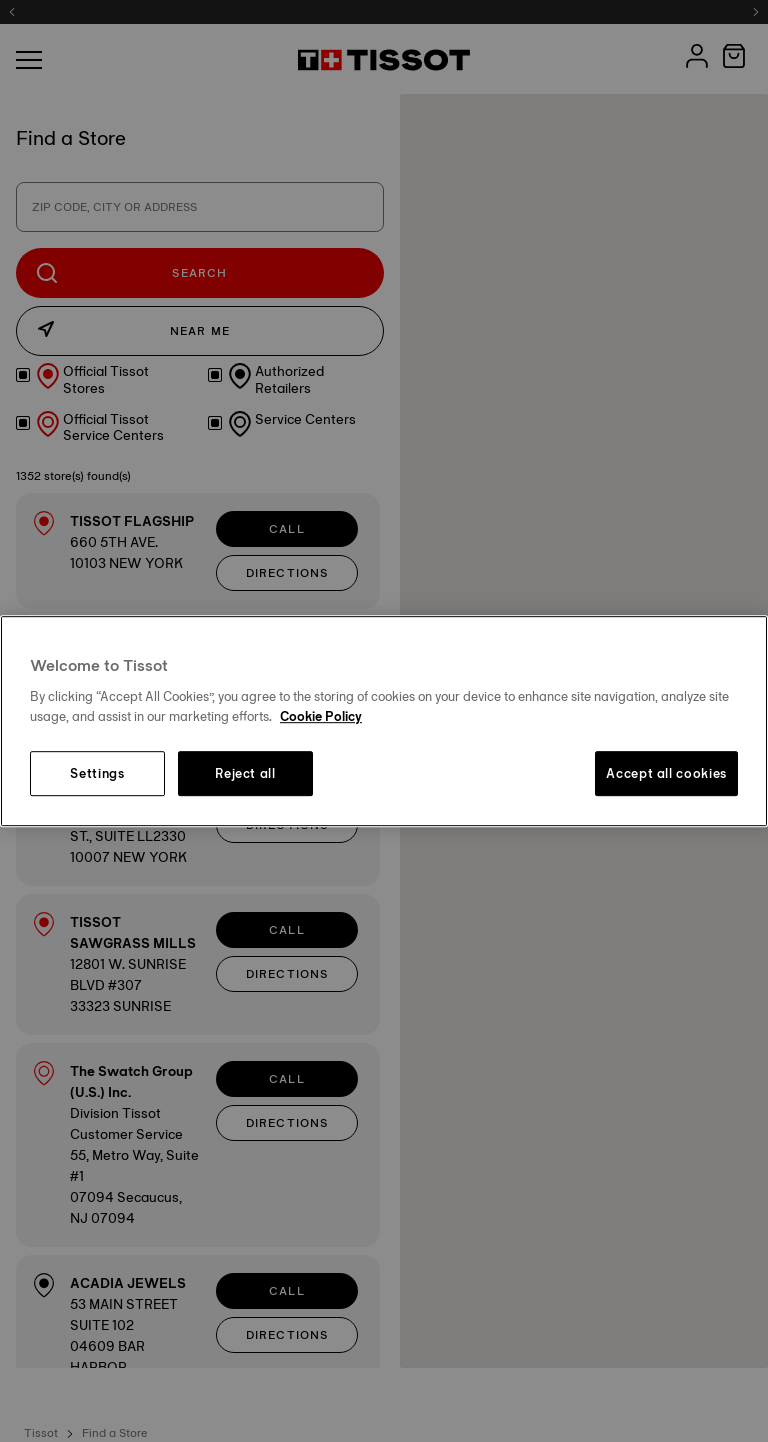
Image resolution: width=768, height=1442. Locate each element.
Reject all (245, 774)
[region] (384, 721)
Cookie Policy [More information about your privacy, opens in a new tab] (321, 716)
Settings (97, 774)
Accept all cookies (666, 774)
